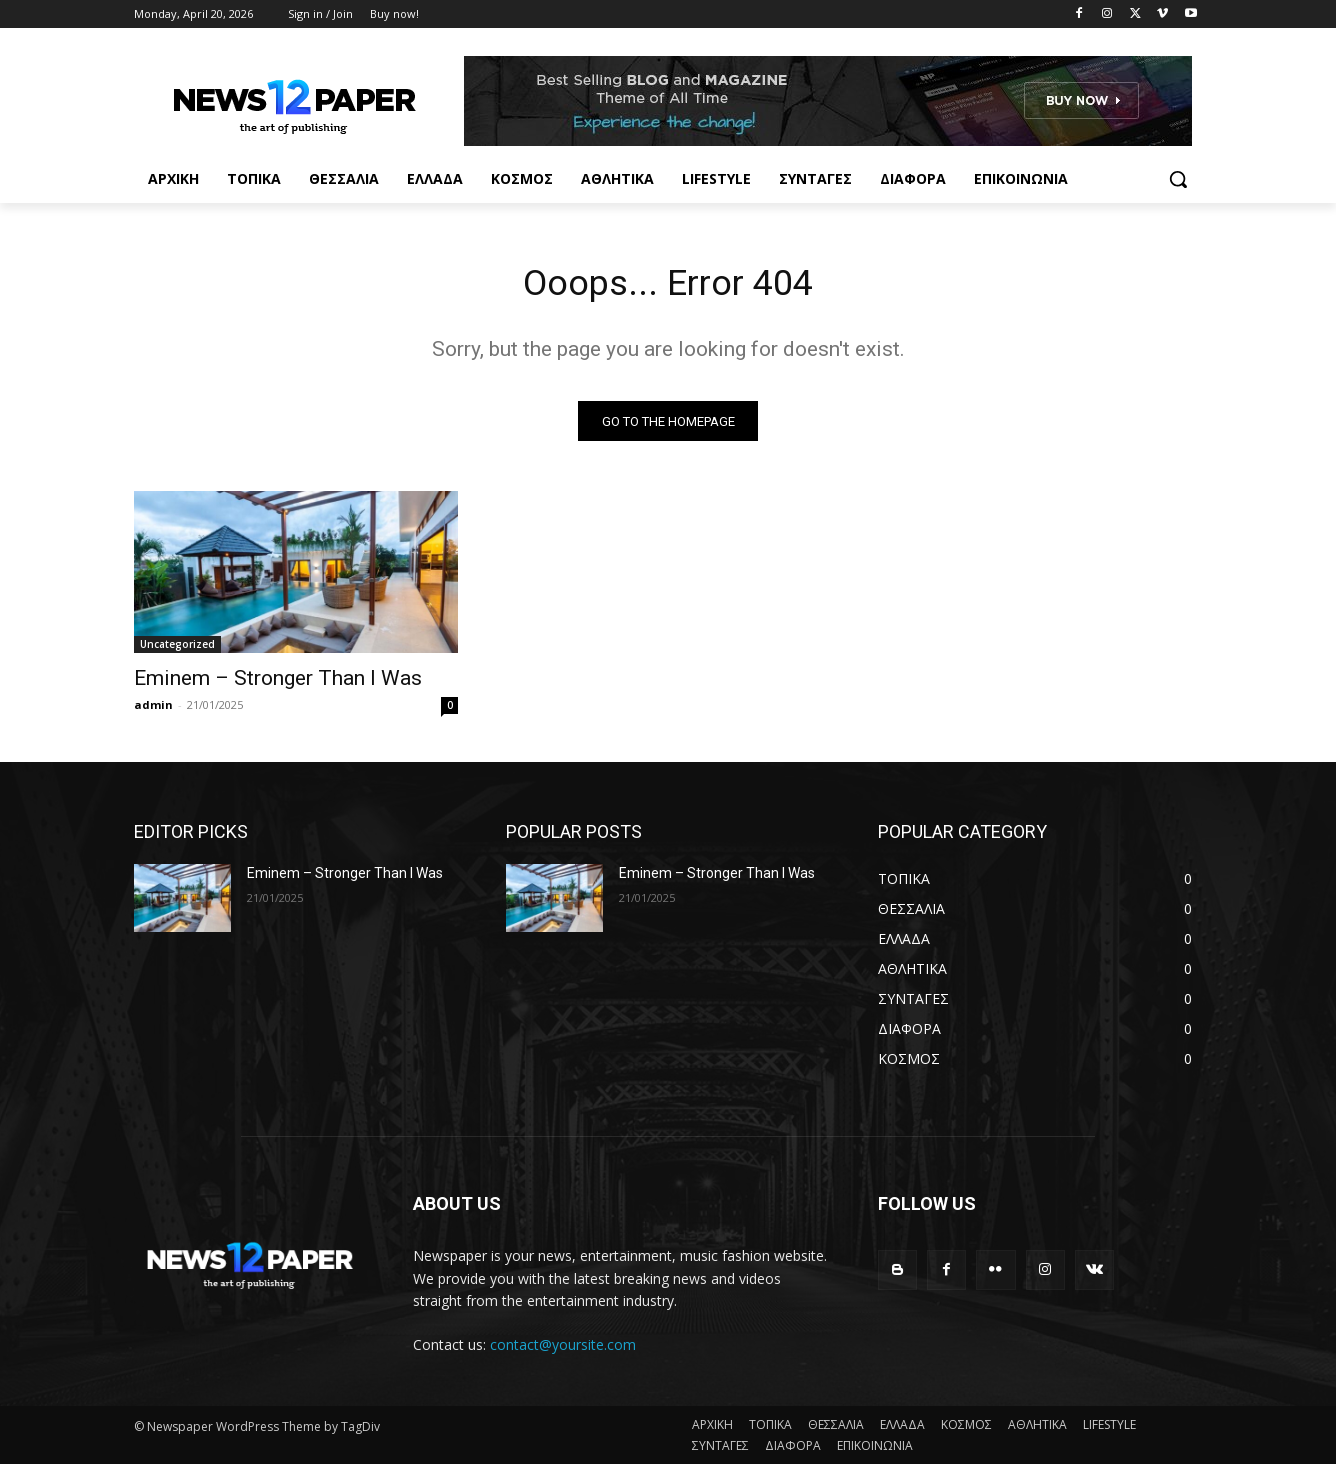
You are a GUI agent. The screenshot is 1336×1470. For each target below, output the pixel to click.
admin (153, 710)
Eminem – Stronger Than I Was (278, 684)
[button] (1178, 179)
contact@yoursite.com (563, 1349)
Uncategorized (177, 650)
